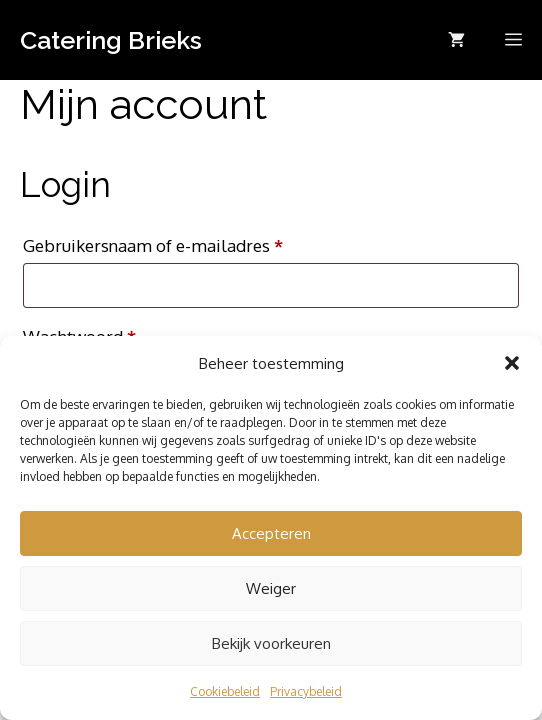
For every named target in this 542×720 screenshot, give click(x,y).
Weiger (271, 588)
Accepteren (271, 533)
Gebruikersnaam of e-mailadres (179, 242)
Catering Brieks (111, 40)
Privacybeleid (306, 691)
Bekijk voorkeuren (271, 643)
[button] (512, 363)
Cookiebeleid (225, 691)
